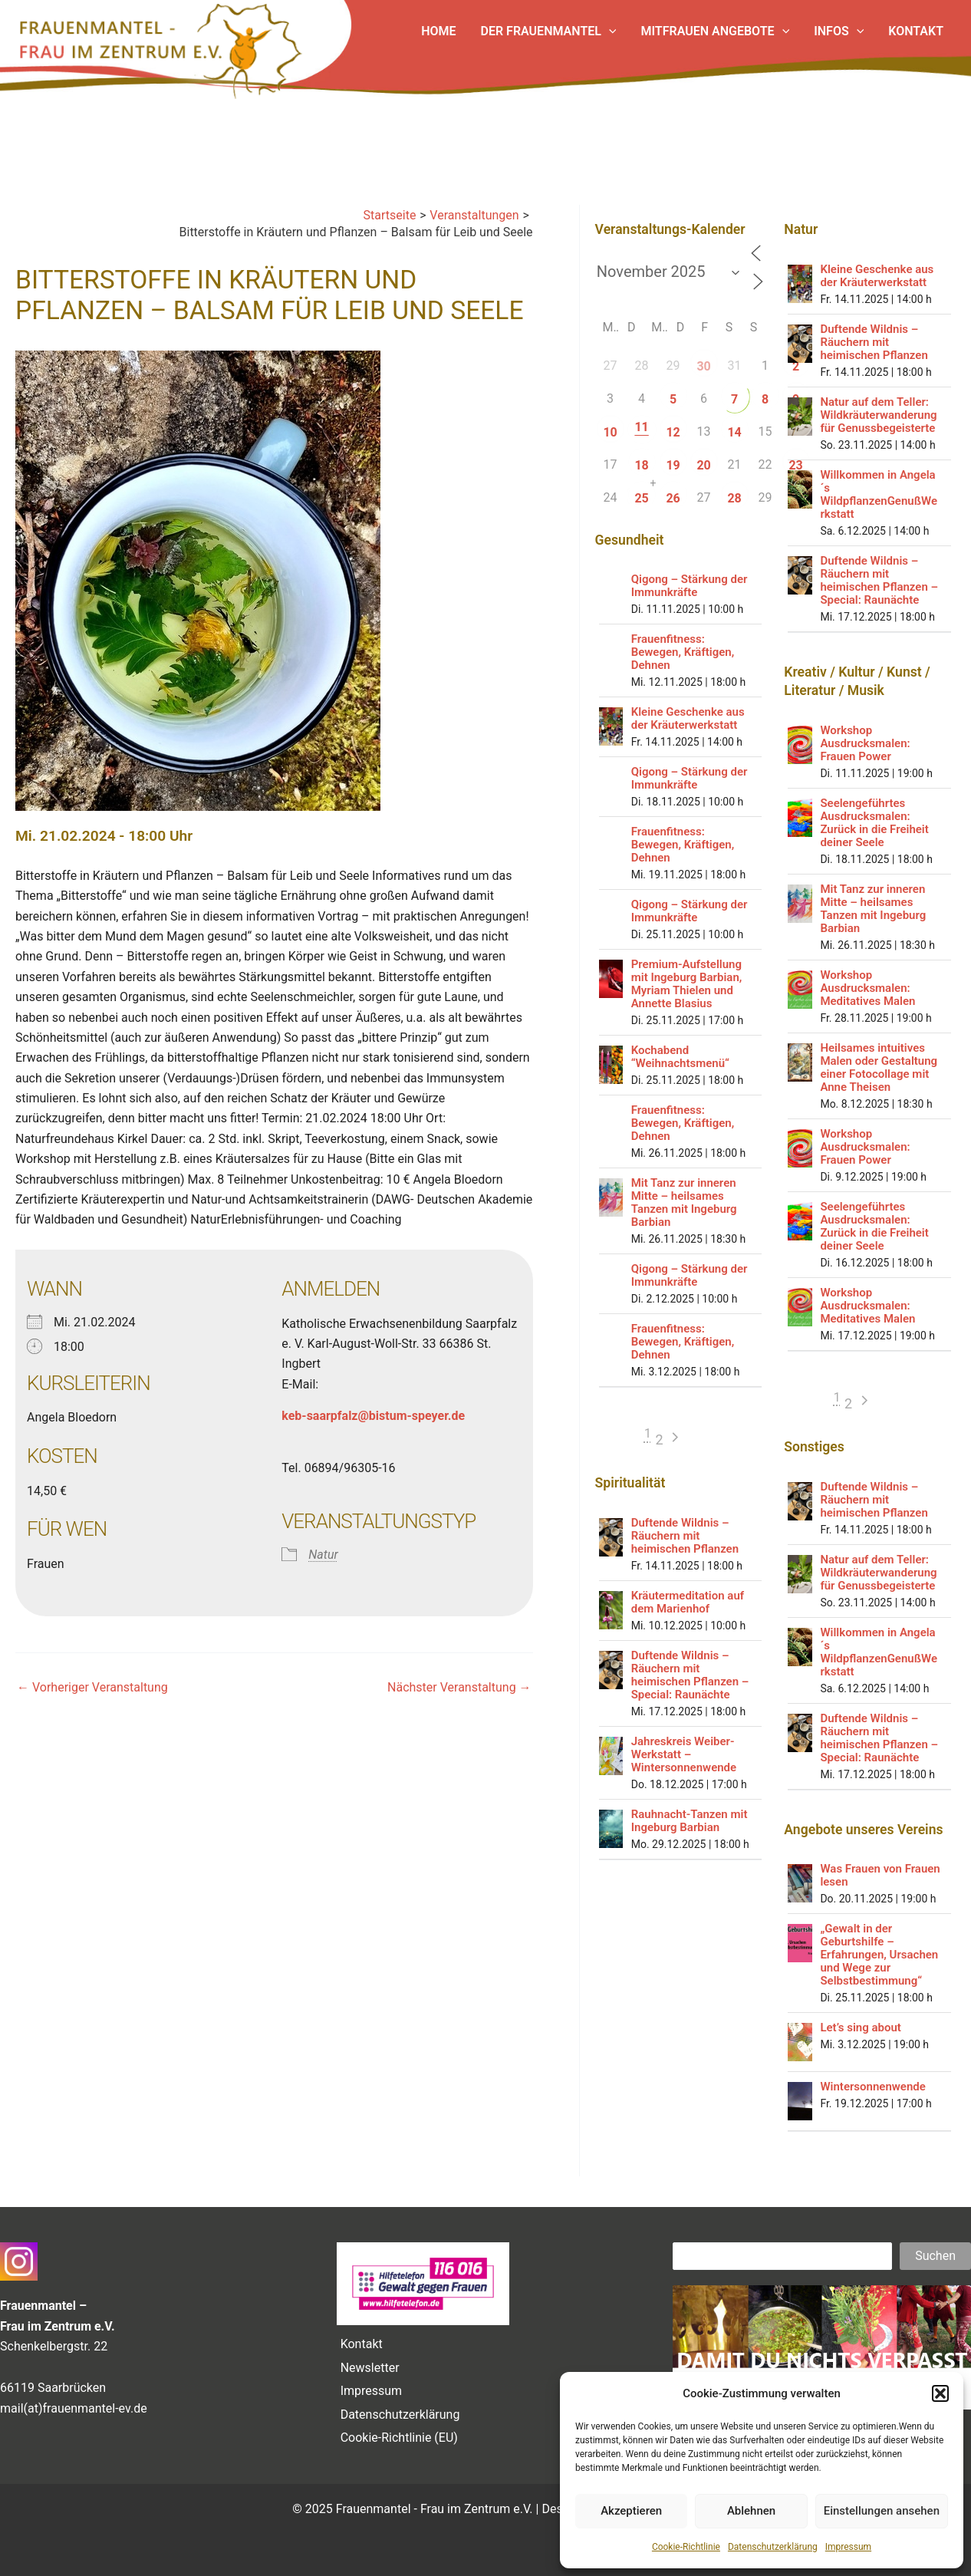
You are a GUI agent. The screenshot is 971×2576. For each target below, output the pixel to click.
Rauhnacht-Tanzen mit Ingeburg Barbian (689, 1820)
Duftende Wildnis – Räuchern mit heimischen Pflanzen (685, 1536)
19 (673, 465)
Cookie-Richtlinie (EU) (399, 2437)
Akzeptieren (631, 2511)
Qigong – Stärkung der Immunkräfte (689, 585)
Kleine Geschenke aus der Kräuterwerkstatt (688, 718)
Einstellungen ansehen (882, 2511)
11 (641, 427)
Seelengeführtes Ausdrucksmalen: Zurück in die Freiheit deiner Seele (874, 822)
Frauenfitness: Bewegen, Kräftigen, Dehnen (682, 652)
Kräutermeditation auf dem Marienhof (687, 1602)
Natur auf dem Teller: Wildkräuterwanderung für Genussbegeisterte (878, 415)
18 (641, 465)
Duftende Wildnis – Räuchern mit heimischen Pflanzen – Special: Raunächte (690, 1675)
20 (703, 465)
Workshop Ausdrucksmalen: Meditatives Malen (867, 988)
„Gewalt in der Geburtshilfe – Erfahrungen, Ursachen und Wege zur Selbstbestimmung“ (879, 1955)
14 (734, 432)
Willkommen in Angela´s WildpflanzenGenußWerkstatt (878, 494)
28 (734, 498)
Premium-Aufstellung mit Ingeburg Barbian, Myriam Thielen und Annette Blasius (686, 983)
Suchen (935, 2255)
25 (641, 498)
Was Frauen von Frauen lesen (880, 1875)
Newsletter (370, 2367)
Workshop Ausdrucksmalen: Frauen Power (865, 743)
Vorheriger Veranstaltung (92, 1688)
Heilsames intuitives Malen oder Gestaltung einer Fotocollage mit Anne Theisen (878, 1067)
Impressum (848, 2546)
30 (703, 366)
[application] (609, 31)
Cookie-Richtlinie (686, 2546)
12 (673, 432)
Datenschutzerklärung (773, 2546)
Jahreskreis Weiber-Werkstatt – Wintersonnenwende (683, 1754)
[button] (940, 2393)
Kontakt (362, 2344)
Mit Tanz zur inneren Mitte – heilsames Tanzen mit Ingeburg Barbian (684, 1202)
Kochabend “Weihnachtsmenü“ (680, 1056)
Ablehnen (751, 2511)
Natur (322, 1554)
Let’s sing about (860, 2027)
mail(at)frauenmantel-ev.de (73, 2408)
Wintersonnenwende (872, 2086)
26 (673, 498)
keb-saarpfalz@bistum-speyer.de (373, 1415)
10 (610, 432)
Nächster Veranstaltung (459, 1688)
